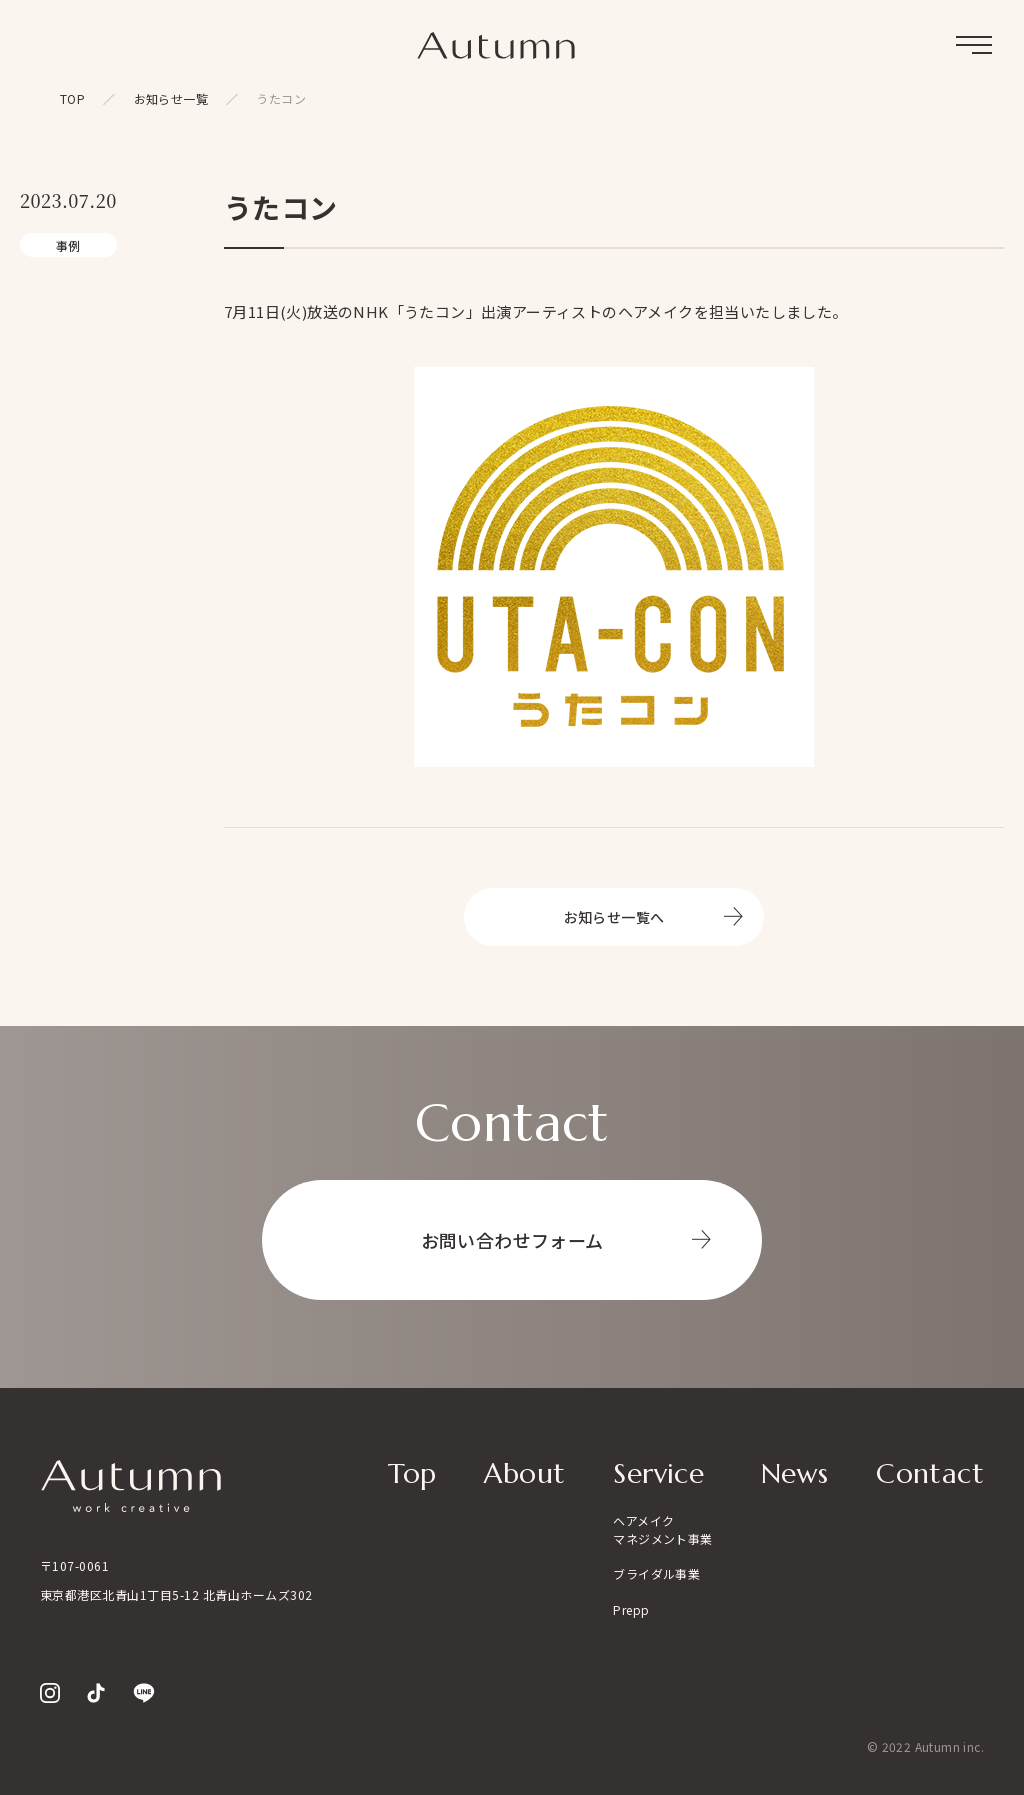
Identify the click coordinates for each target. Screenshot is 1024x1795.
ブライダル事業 (656, 1573)
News (795, 1473)
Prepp (631, 1609)
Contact (930, 1473)
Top (412, 1473)
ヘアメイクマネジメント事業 (662, 1529)
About (524, 1473)
